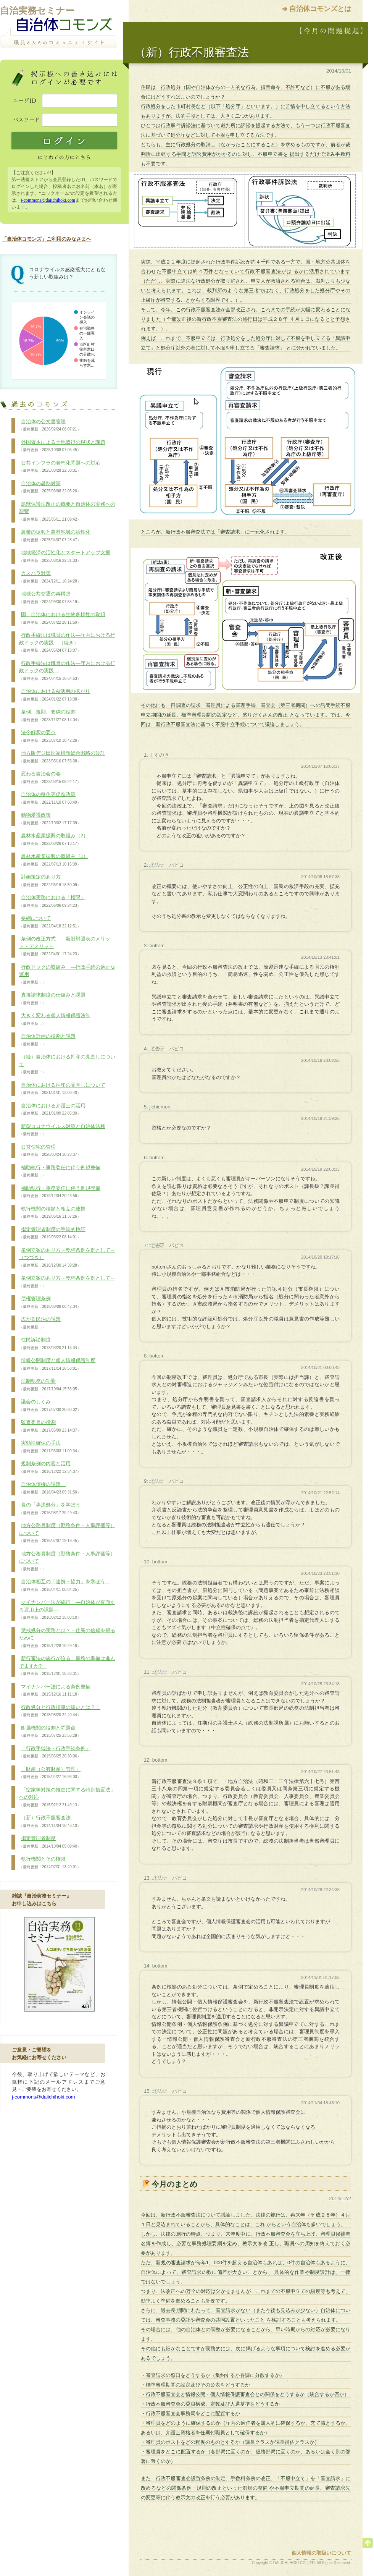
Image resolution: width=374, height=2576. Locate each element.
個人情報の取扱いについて (321, 2553)
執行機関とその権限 (50, 1863)
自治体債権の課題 (50, 1488)
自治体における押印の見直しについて (62, 1089)
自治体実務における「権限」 (52, 901)
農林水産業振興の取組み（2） (53, 839)
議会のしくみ (50, 1406)
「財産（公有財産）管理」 (50, 1773)
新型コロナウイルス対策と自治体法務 (62, 1130)
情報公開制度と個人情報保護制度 (57, 1364)
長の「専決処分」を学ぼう (52, 1509)
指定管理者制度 (50, 1842)
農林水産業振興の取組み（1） (53, 860)
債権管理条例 (50, 1302)
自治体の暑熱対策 (50, 487)
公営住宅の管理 (50, 1151)
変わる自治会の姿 (50, 778)
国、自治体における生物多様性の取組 (62, 618)
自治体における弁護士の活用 (52, 1109)
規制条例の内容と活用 (50, 1467)
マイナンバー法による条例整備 (57, 1690)
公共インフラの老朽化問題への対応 (59, 467)
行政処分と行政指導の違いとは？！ (59, 1711)
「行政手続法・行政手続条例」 (54, 1752)
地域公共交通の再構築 (50, 598)
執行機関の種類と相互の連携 (52, 1213)
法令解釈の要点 (50, 736)
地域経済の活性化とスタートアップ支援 (64, 556)
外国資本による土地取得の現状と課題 (62, 446)
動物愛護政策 (50, 819)
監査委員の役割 (50, 1426)
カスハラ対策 (50, 577)
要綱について (50, 922)
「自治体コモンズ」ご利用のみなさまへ (46, 239)
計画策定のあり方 (50, 881)
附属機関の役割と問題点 (50, 1732)
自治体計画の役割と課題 (47, 1040)
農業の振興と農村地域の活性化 (54, 536)
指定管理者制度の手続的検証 (52, 1233)
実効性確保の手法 (50, 1447)
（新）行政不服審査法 (50, 1821)
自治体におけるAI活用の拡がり (54, 695)
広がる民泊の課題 (40, 1323)
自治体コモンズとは (320, 9)
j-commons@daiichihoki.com (48, 200)
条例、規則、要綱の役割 (50, 716)
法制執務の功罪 (50, 1385)
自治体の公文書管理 (50, 425)
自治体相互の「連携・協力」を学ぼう (64, 1585)
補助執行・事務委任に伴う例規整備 (59, 1171)
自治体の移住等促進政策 (50, 798)
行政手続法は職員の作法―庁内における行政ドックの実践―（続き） (67, 642)
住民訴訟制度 (50, 1344)
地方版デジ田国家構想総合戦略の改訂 (62, 757)
